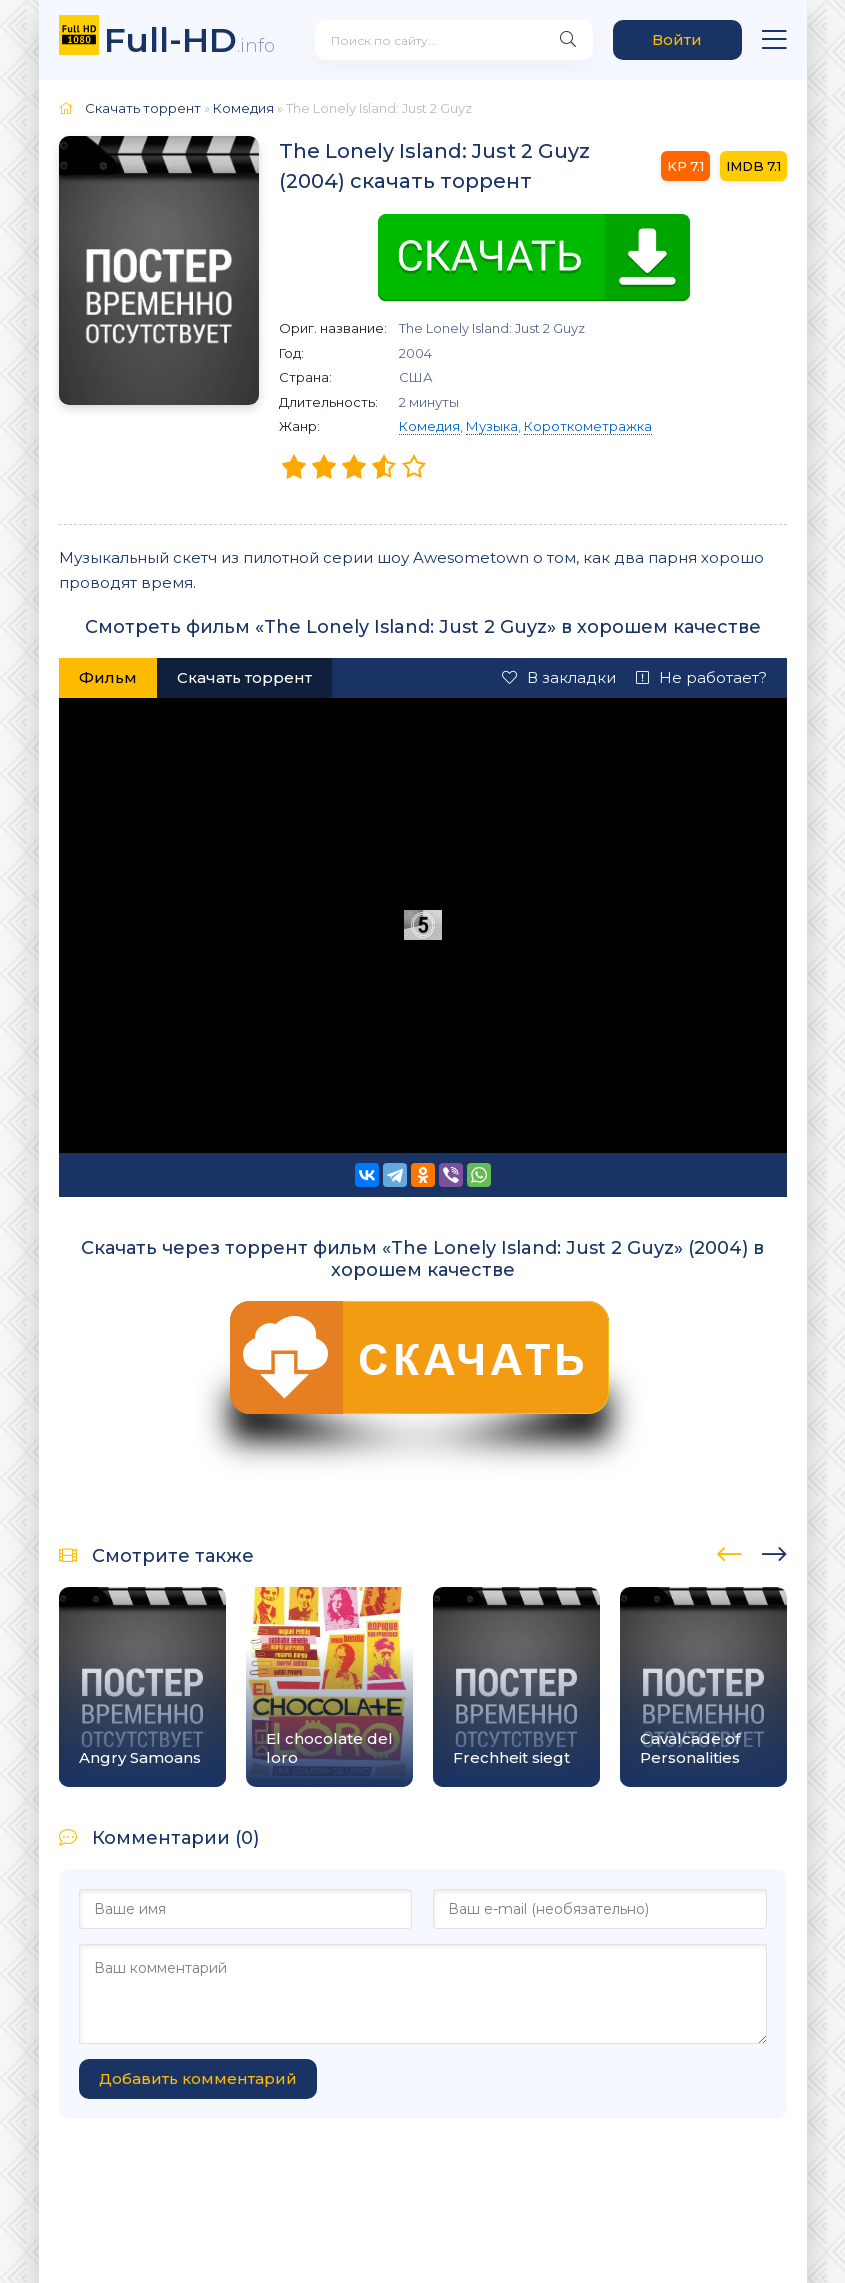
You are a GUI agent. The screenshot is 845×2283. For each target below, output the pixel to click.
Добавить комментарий (198, 2078)
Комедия (429, 426)
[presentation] (729, 1551)
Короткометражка (588, 426)
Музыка (492, 426)
